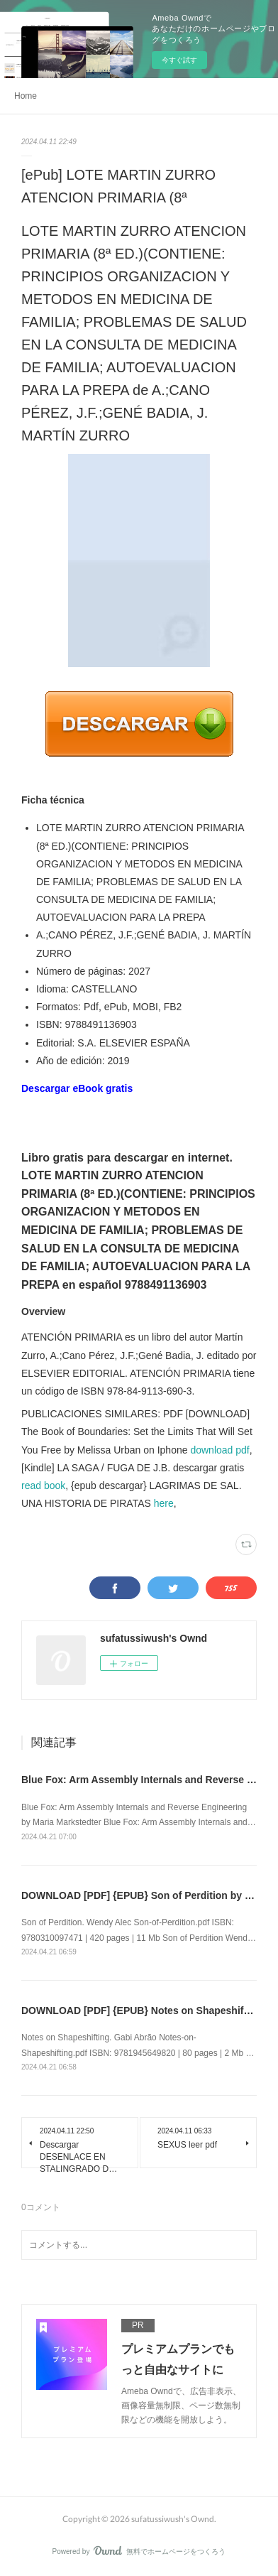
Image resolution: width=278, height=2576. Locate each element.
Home (25, 96)
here (164, 1503)
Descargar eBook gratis (77, 1088)
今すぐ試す (179, 60)
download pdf (219, 1450)
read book (43, 1485)
